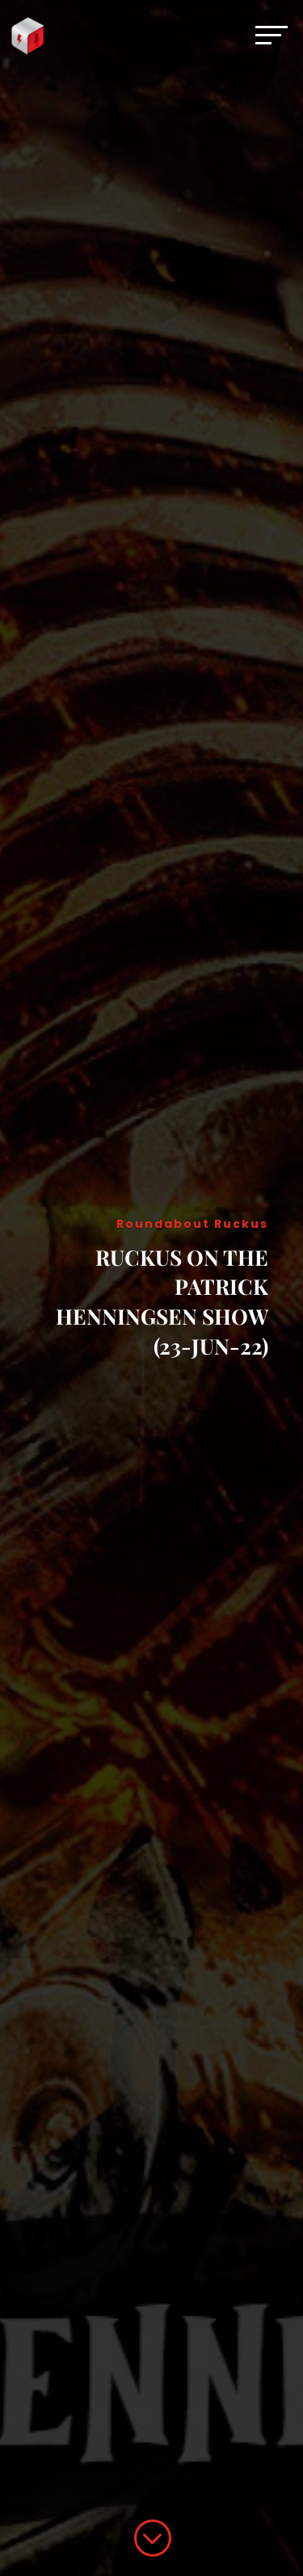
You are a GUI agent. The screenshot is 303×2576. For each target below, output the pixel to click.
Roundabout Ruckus (192, 1224)
